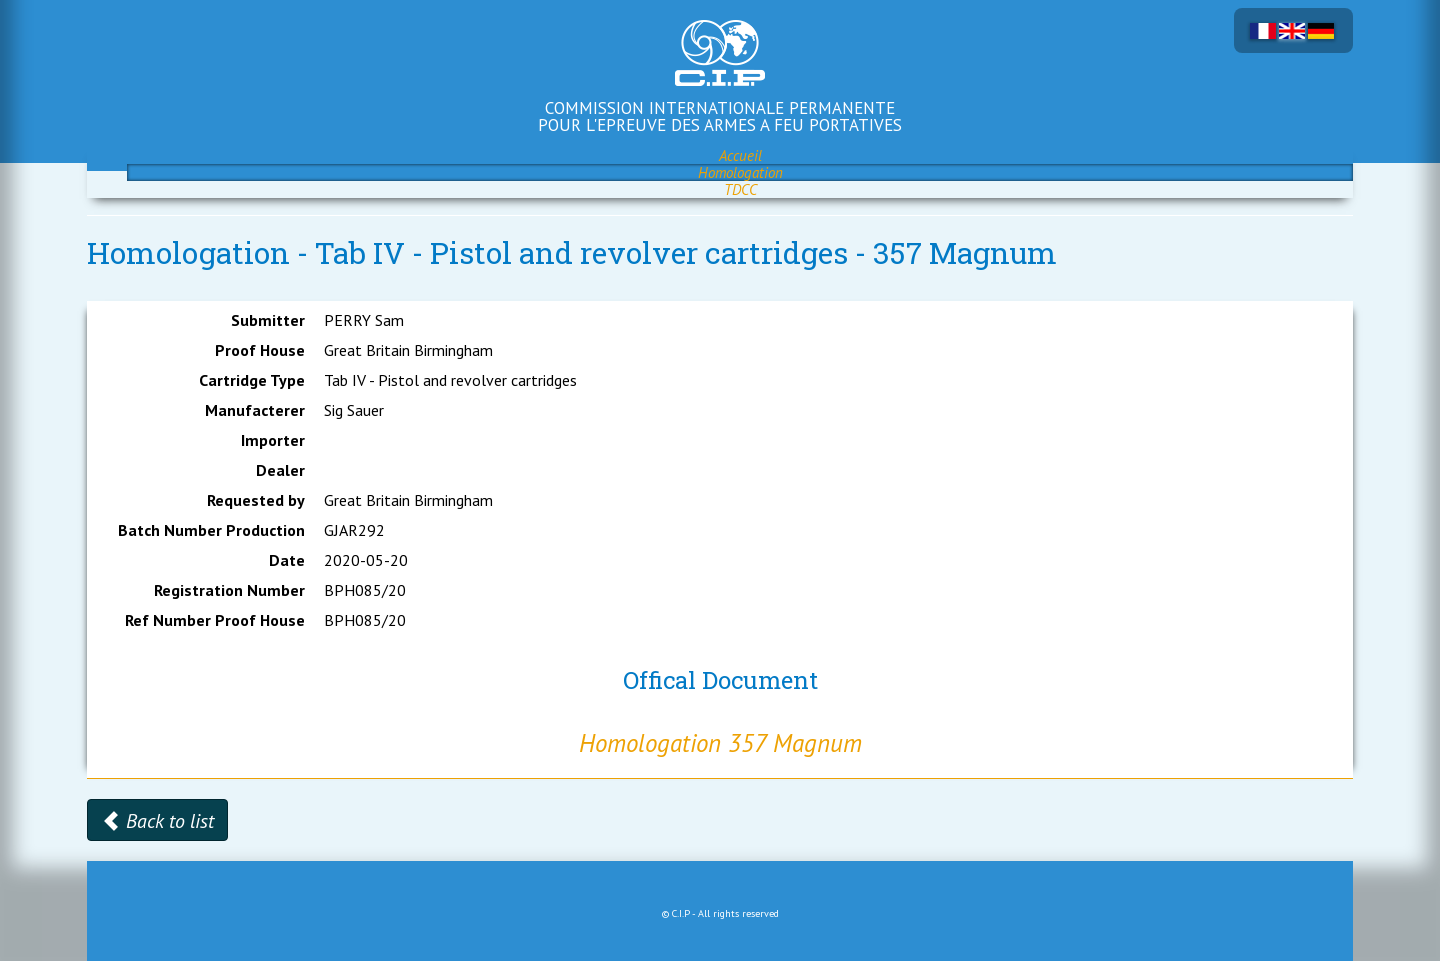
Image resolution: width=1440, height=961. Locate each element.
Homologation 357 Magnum (720, 743)
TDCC (740, 189)
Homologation (740, 172)
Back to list (157, 821)
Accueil (740, 155)
